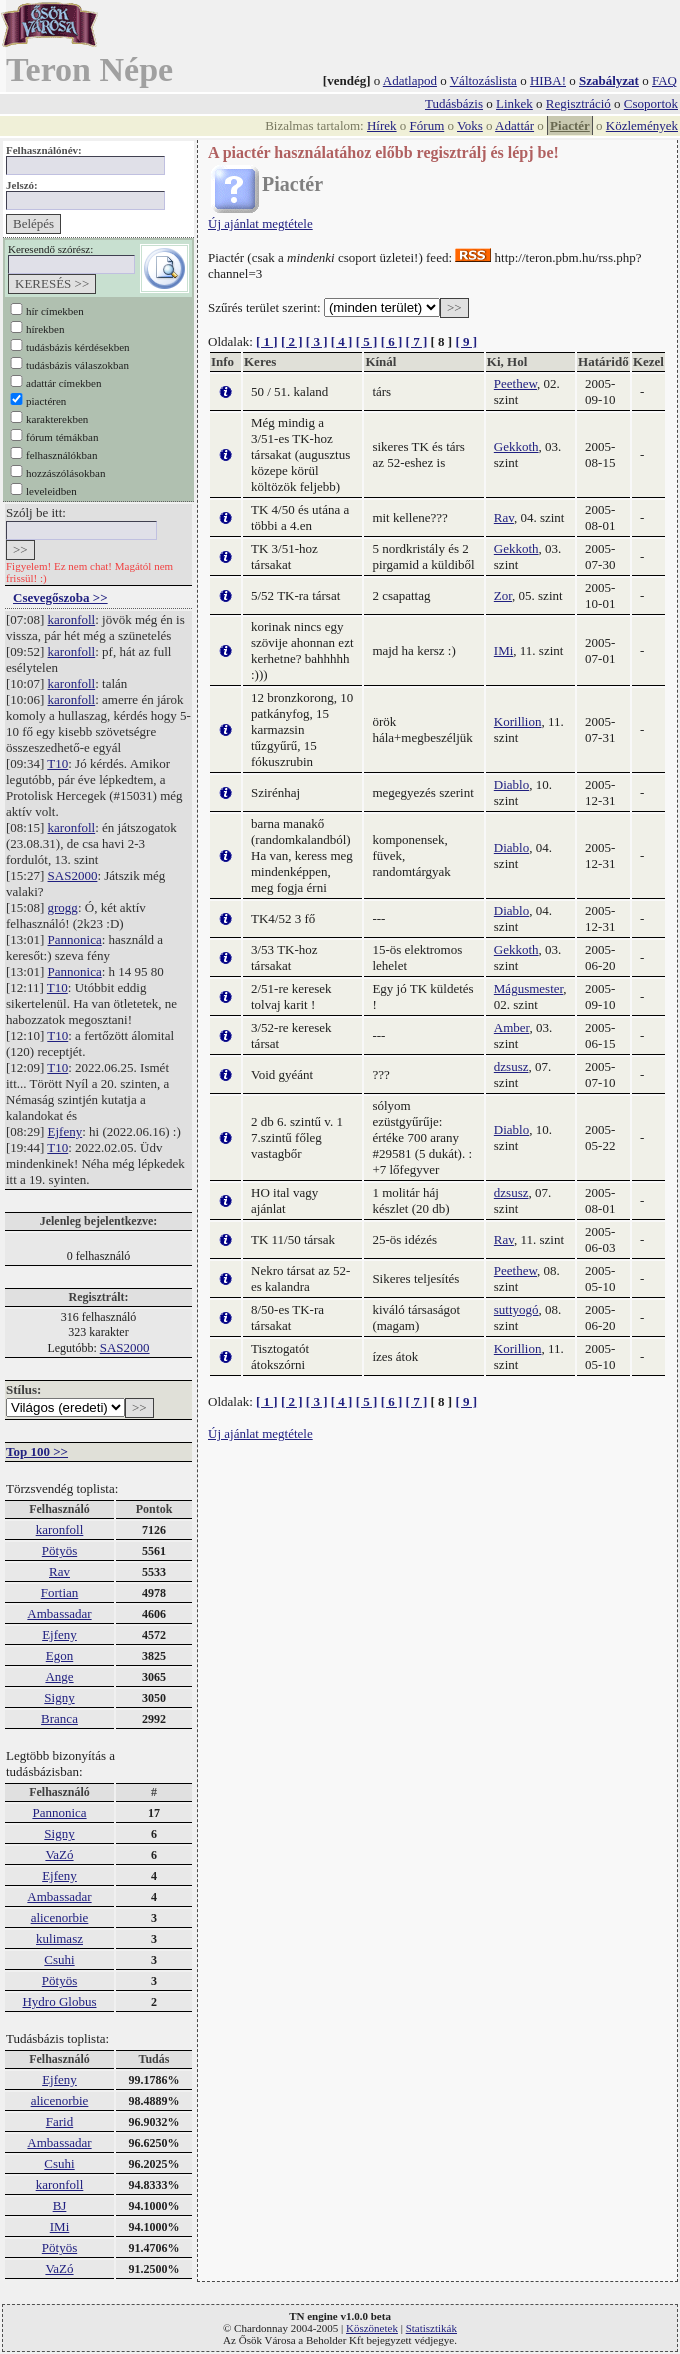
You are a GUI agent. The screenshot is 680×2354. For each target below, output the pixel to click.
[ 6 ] (392, 341)
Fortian (60, 1592)
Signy (59, 1697)
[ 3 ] (317, 341)
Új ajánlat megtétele (260, 223)
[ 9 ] (466, 341)
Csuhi (59, 1959)
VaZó (59, 1854)
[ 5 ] (367, 341)
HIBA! (548, 80)
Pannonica (75, 939)
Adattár (514, 125)
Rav (59, 1571)
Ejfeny (65, 1131)
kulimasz (59, 1938)
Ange (59, 1676)
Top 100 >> (37, 1451)
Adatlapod (410, 80)
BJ (60, 2205)
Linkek (514, 103)
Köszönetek (372, 2328)
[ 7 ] (417, 341)
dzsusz (511, 1066)
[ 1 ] (267, 341)
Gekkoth (516, 446)
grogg (63, 907)
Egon (59, 1655)
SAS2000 (73, 875)
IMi (60, 2226)
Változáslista (483, 80)
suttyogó (516, 1309)
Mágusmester (529, 988)
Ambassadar (59, 1613)
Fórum (427, 125)
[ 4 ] (342, 341)
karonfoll (72, 619)
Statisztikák (431, 2328)
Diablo (511, 784)
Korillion (518, 721)
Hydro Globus (59, 2001)
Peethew (515, 383)
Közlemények (642, 125)
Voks (470, 125)
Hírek (382, 125)
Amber (512, 1027)
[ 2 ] (292, 341)
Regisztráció (578, 103)
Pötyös (59, 1550)
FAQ (664, 80)
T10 (57, 763)
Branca (59, 1718)
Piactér (570, 125)
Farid (59, 2121)
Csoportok (651, 103)
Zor (503, 595)
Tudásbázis (454, 103)
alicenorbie (60, 1917)
